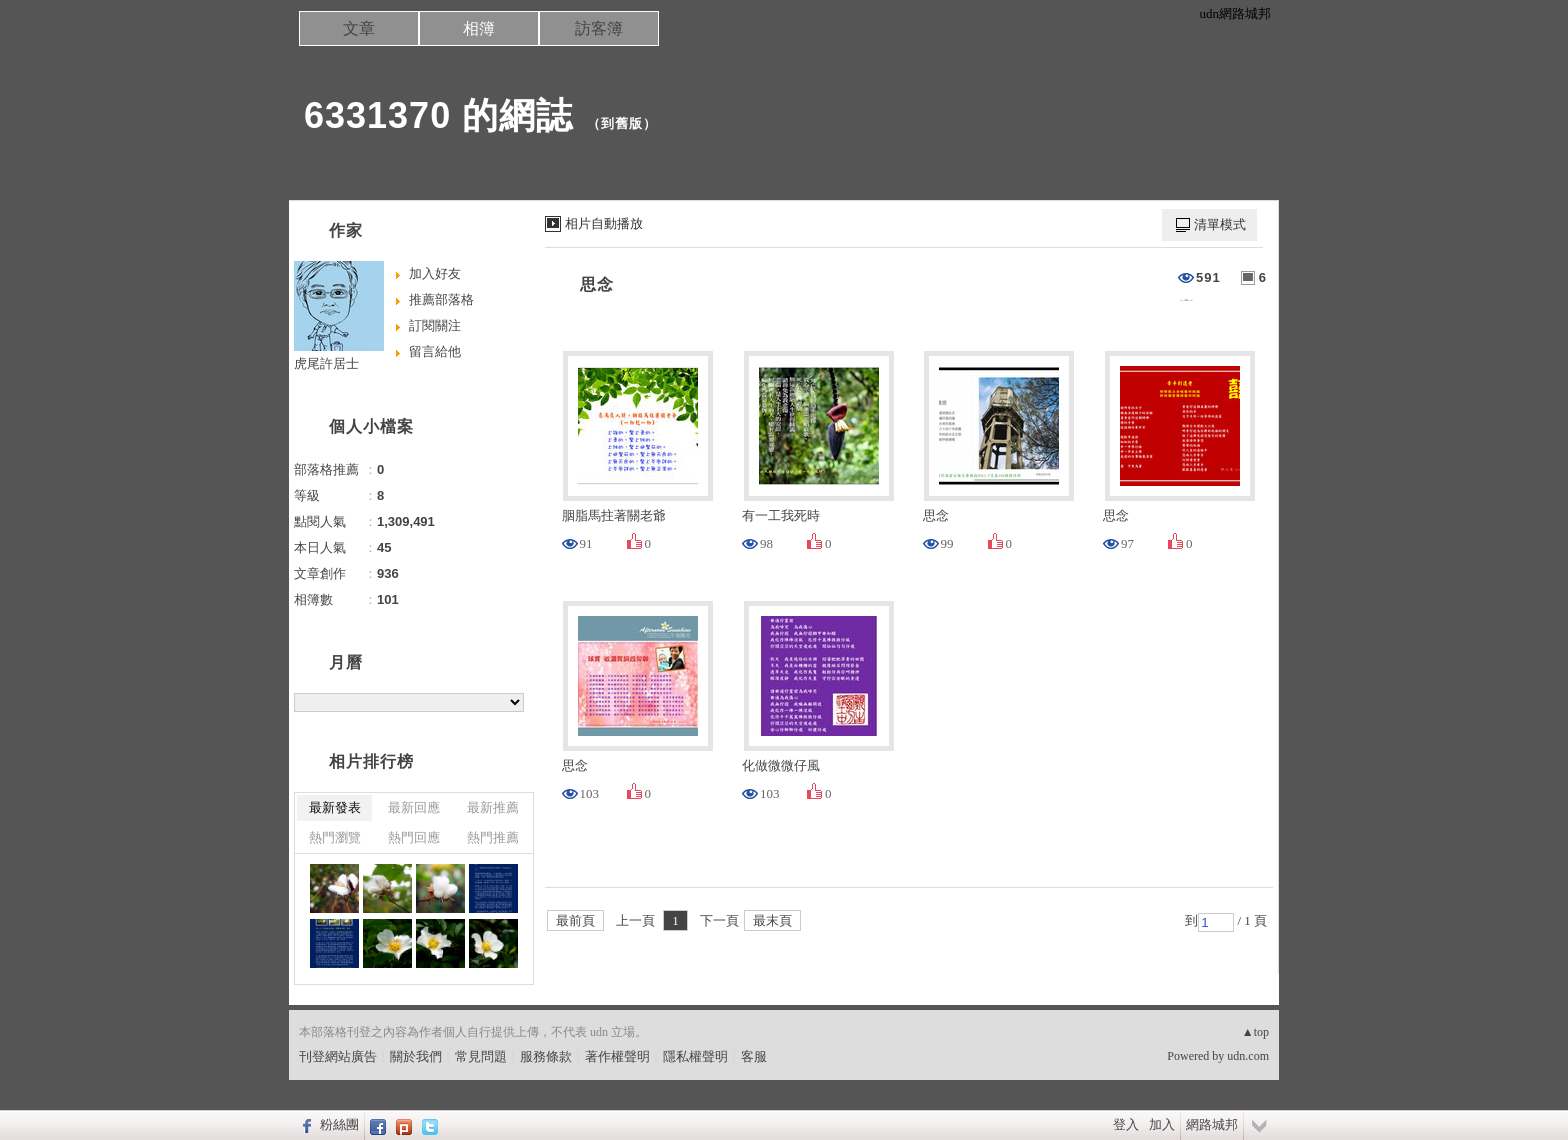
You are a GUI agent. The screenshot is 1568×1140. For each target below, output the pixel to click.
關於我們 (416, 1056)
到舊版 (622, 123)
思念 (597, 284)
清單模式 (1220, 224)
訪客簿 (599, 28)
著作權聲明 (617, 1056)
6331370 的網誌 (438, 115)
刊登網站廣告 (338, 1056)
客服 (754, 1056)
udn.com (1248, 1056)
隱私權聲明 (695, 1056)
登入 (1126, 1124)
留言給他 (435, 351)
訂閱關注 (435, 325)
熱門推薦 (493, 837)
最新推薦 (493, 807)
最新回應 (414, 807)
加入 (1162, 1124)
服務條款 (546, 1056)
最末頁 (772, 920)
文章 (359, 28)
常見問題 (481, 1056)
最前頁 (575, 920)
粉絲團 (339, 1124)
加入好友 (435, 273)
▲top (1255, 1032)
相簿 (479, 28)
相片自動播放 (604, 223)
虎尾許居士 (326, 363)
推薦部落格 (441, 299)
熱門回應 (414, 837)
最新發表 (335, 807)
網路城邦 (1212, 1124)
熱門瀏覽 (335, 837)
